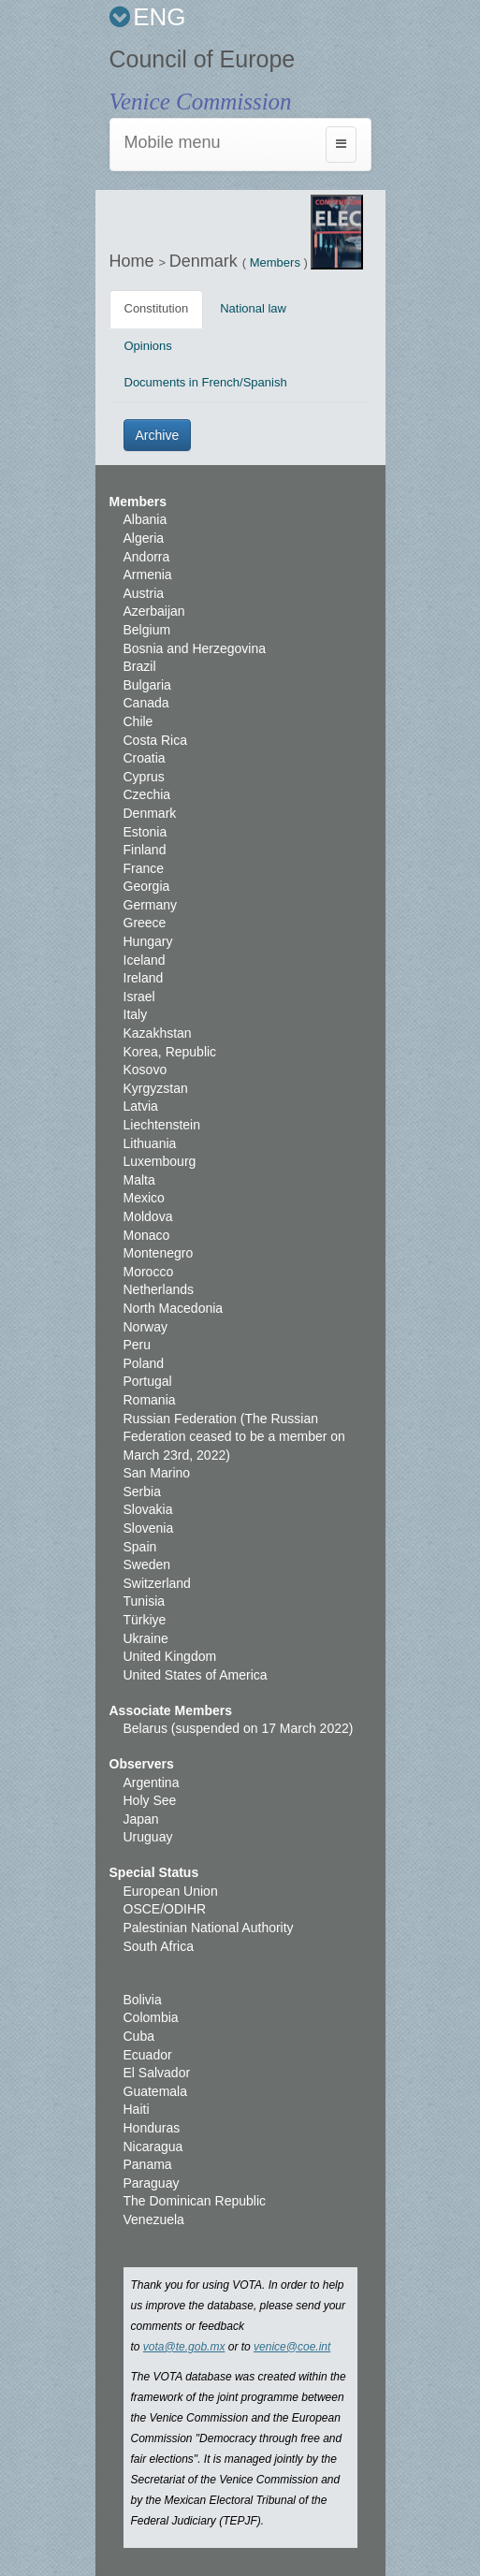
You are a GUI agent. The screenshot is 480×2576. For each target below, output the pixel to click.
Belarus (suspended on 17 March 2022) (239, 1728)
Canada (146, 702)
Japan (141, 1819)
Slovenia (149, 1528)
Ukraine (146, 1638)
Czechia (147, 794)
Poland (144, 1363)
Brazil (140, 666)
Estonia (145, 831)
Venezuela (154, 2219)
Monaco (147, 1235)
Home (134, 261)
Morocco (149, 1271)
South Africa (159, 1946)
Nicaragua (153, 2146)
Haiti (137, 2109)
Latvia (141, 1106)
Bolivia (143, 1999)
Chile (138, 721)
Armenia (148, 574)
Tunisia (145, 1601)
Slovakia (148, 1509)
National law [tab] (253, 308)
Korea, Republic (170, 1051)
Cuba (139, 2036)
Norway (145, 1326)
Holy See (150, 1800)
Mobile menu (172, 142)
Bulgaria (147, 684)
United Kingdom (170, 1656)
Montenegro (159, 1252)
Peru (138, 1344)
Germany (151, 904)
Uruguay (148, 1836)
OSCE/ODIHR (165, 1908)
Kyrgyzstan (156, 1088)
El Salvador (157, 2072)
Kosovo (145, 1069)
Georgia (147, 886)
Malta (139, 1179)
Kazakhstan (158, 1033)
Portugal (148, 1381)
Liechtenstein (162, 1124)
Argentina (152, 1782)
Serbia (142, 1491)
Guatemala (155, 2091)
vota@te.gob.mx (184, 2346)
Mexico (144, 1197)
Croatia (145, 757)
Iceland (145, 960)
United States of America (196, 1674)
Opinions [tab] (148, 346)
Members (275, 262)
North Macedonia (174, 1308)
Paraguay (152, 2183)
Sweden (147, 1564)
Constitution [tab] (156, 308)
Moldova (148, 1216)
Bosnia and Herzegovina (195, 648)
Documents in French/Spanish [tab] (205, 382)
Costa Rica (155, 740)
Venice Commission (200, 101)
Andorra (147, 556)
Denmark (205, 261)
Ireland (144, 977)
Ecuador (148, 2054)
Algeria (144, 538)
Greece (145, 922)
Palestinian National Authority (209, 1927)
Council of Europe (202, 59)
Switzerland (157, 1583)
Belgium (147, 629)
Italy (136, 1014)
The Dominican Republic (195, 2200)
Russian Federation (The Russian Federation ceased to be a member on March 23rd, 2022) (234, 1437)
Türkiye (145, 1619)
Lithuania (150, 1143)
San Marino (157, 1472)
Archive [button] (158, 435)
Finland (145, 849)
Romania (150, 1399)
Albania (145, 519)
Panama (148, 2164)
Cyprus (144, 776)
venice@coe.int (292, 2346)
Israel (139, 996)
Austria (144, 593)
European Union (171, 1891)
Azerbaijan (154, 611)
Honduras (152, 2127)
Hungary (148, 941)
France (144, 868)
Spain (140, 1546)
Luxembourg (160, 1161)
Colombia (151, 2017)
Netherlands (159, 1289)
